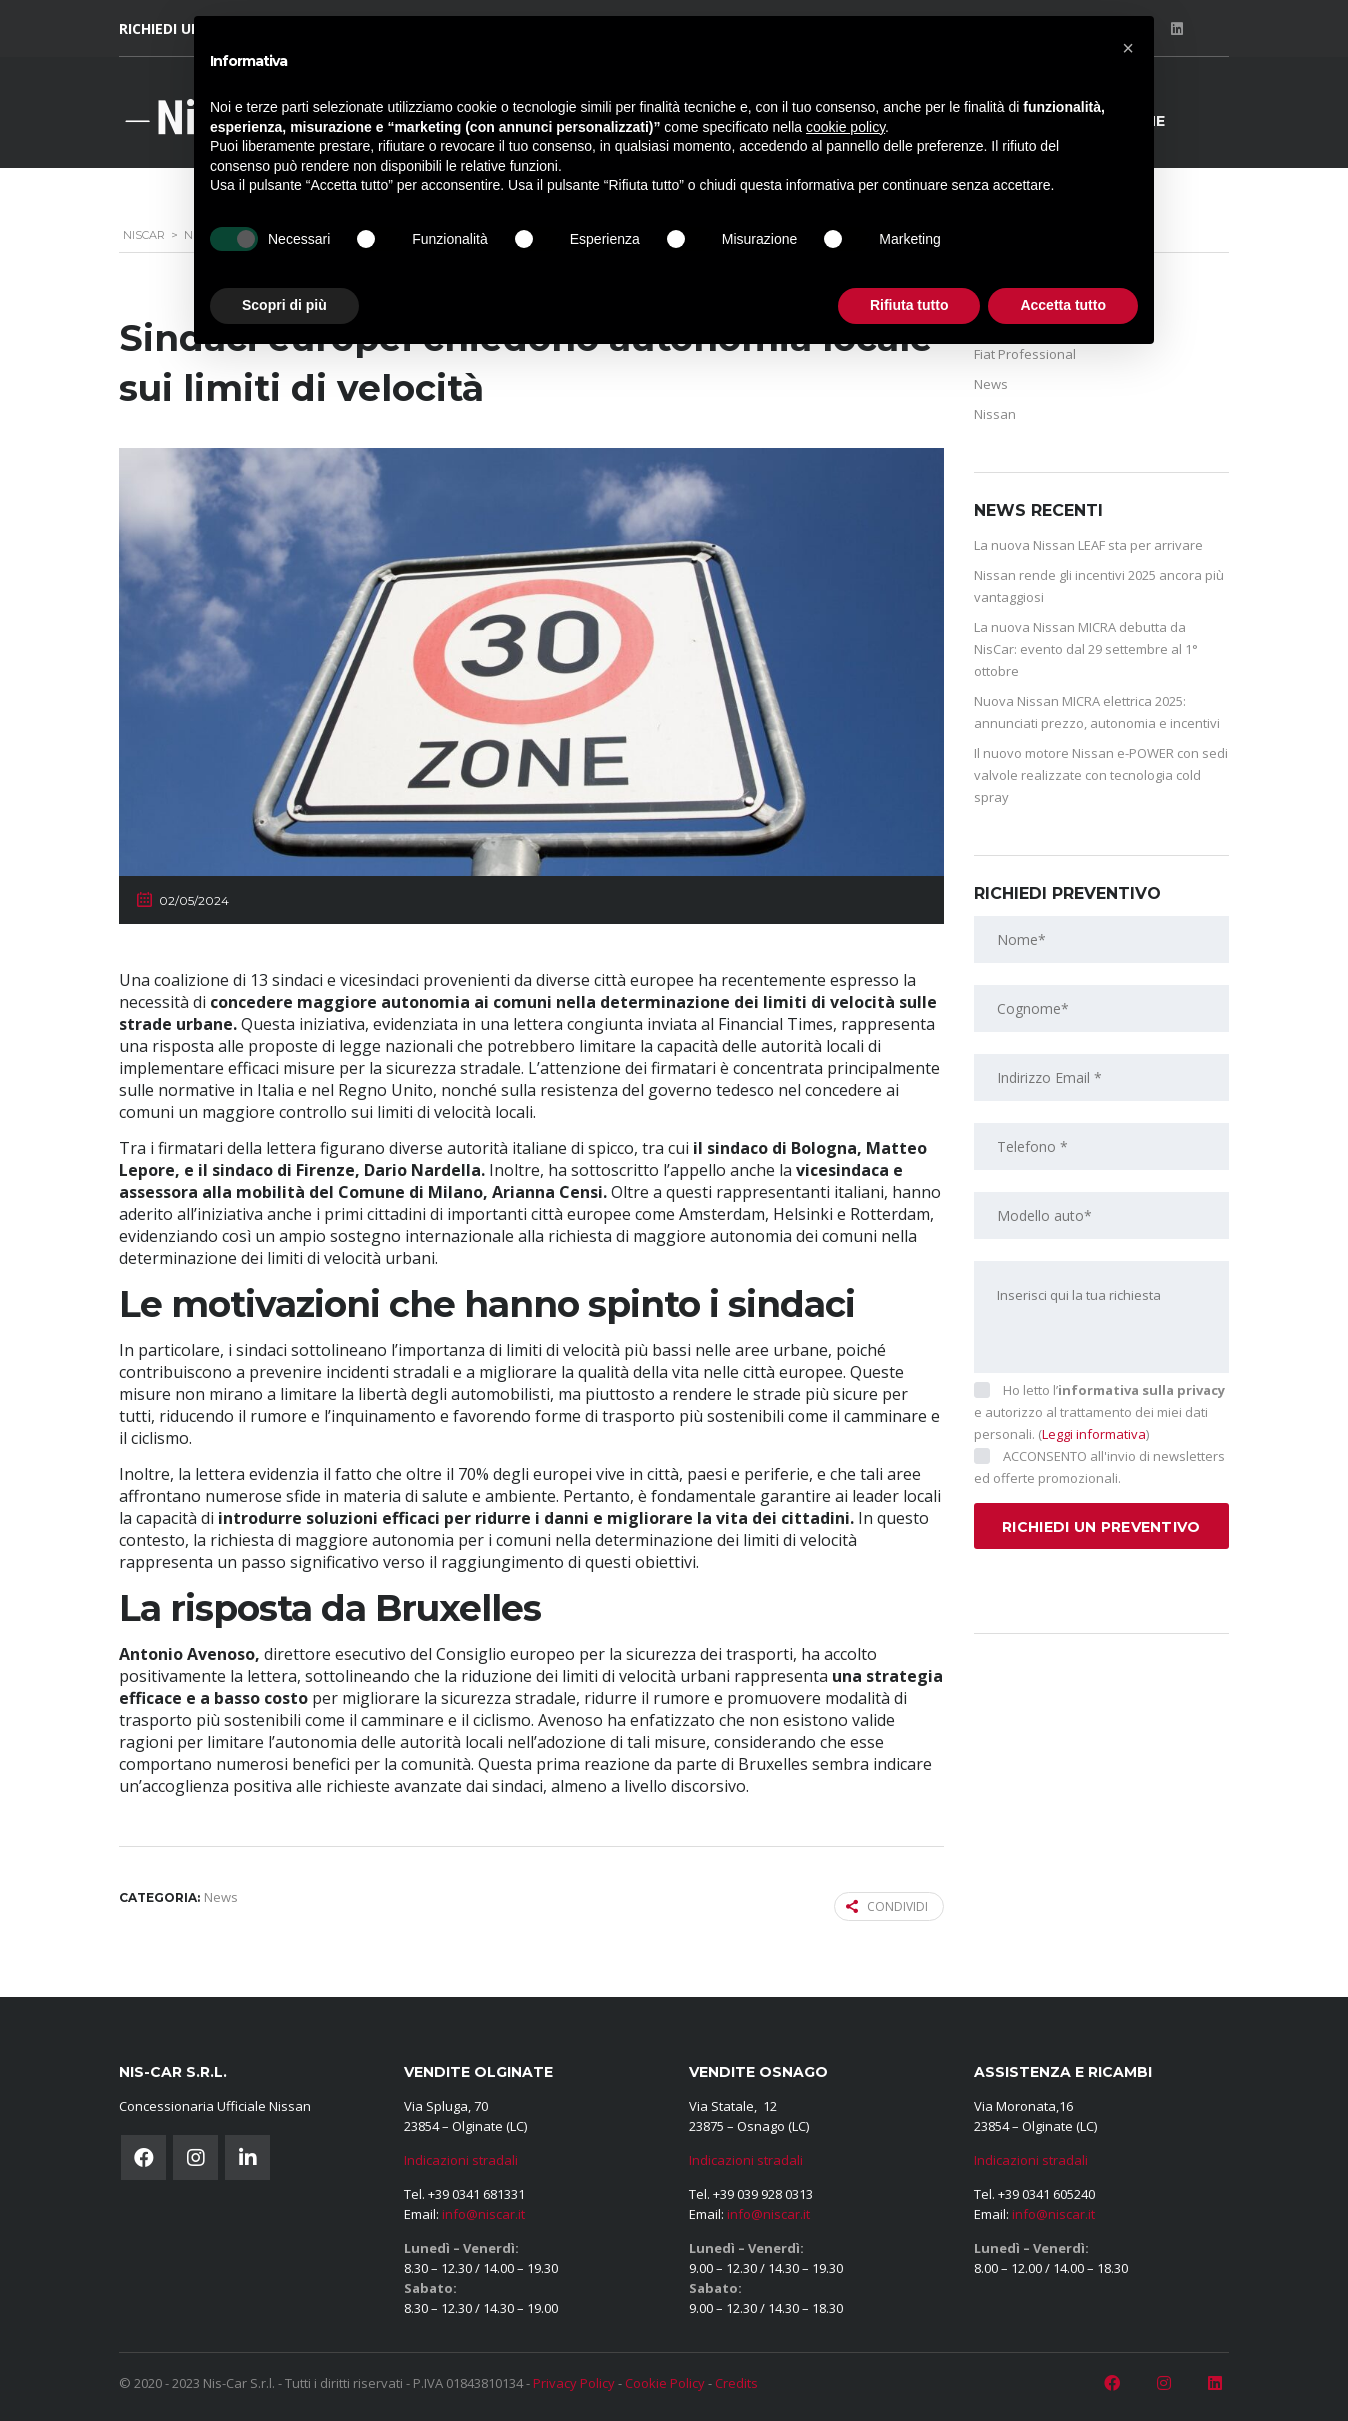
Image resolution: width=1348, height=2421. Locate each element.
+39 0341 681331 (476, 2194)
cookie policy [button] (845, 127)
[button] (1128, 48)
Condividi (887, 1906)
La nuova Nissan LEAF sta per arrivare (1088, 545)
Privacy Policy (574, 2383)
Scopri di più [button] (284, 305)
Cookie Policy (665, 2383)
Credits (736, 2383)
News (991, 384)
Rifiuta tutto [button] (909, 305)
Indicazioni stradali (461, 2160)
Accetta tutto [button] (1063, 305)
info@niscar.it (483, 2214)
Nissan (995, 414)
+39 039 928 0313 (763, 2194)
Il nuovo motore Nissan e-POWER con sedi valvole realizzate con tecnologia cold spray (1101, 775)
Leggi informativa (1094, 1434)
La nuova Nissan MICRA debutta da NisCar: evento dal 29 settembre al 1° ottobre (1086, 649)
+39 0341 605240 (1046, 2194)
